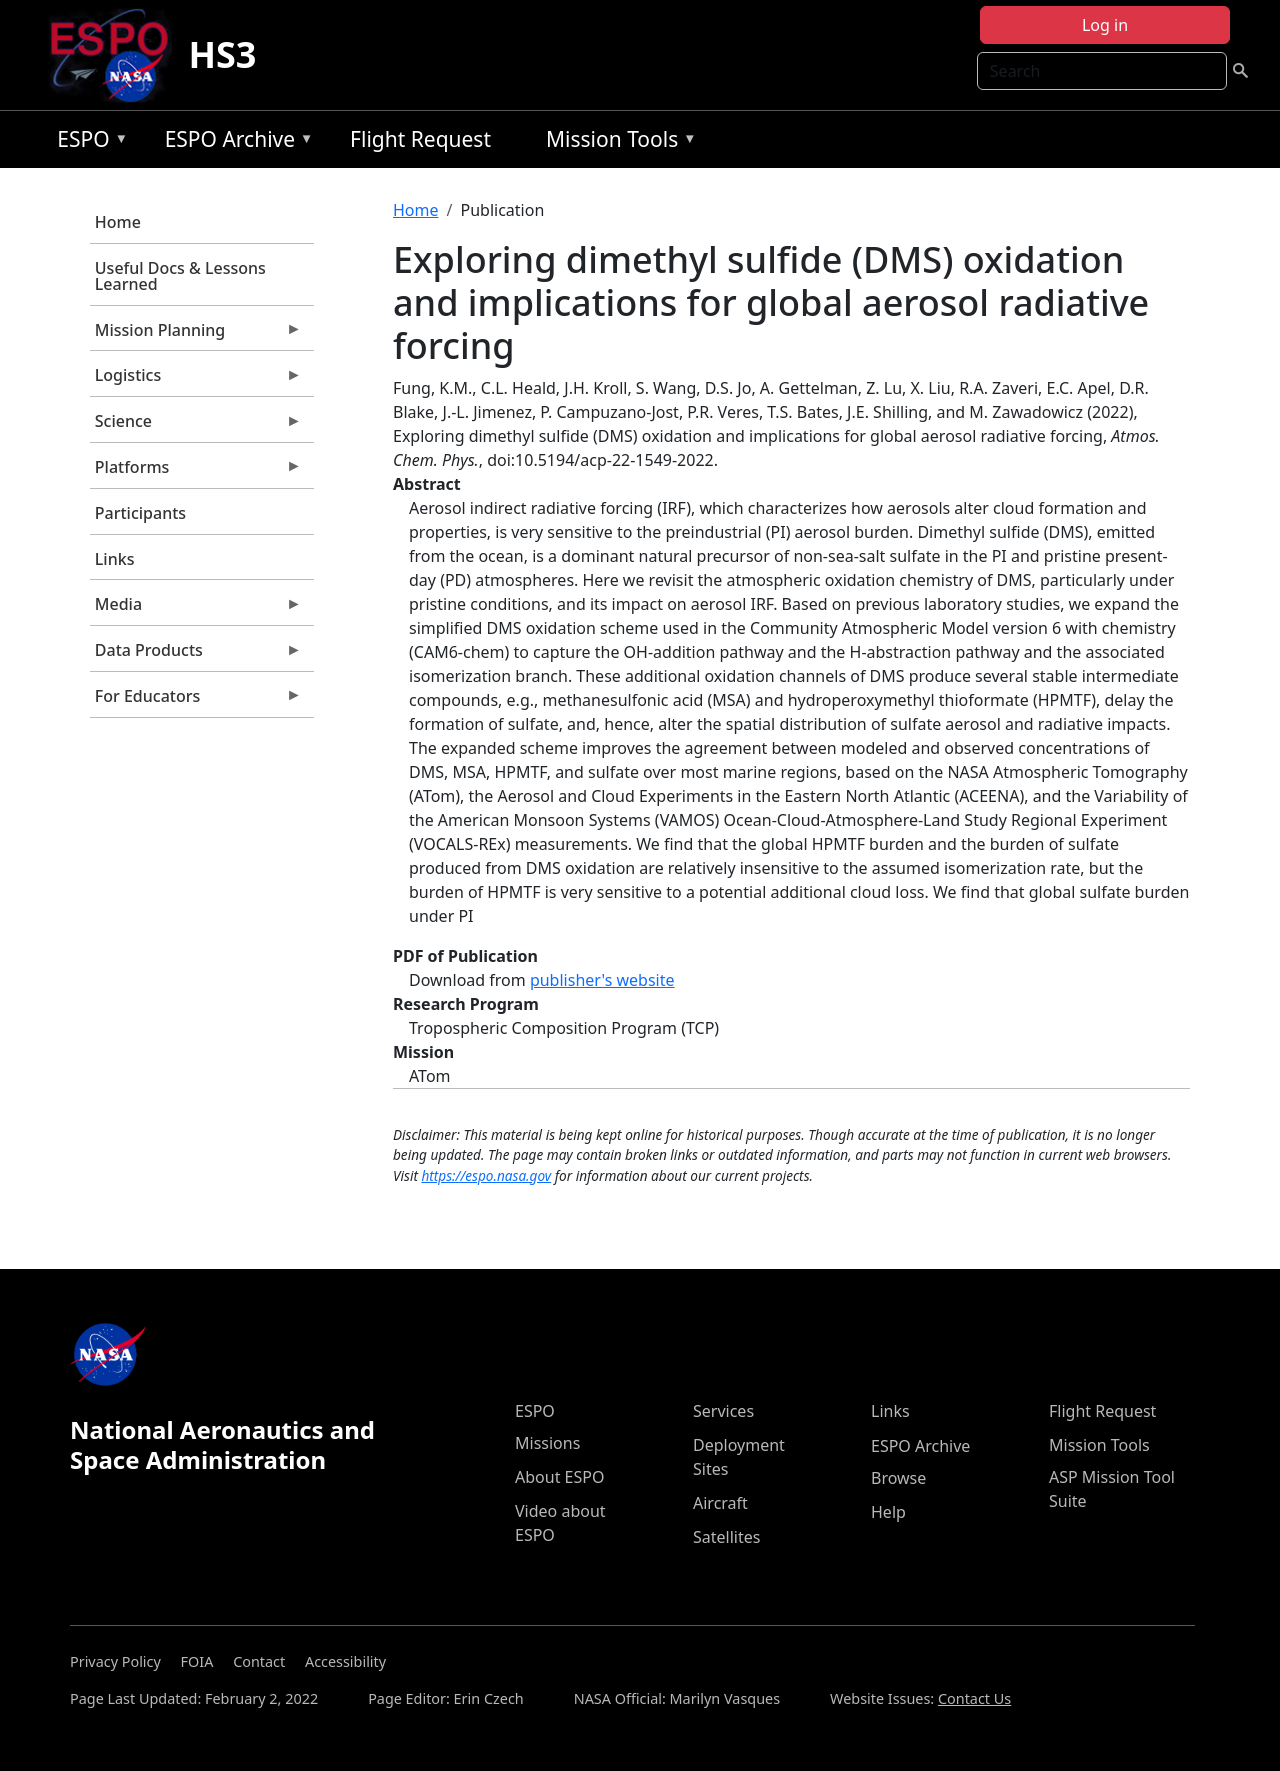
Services (723, 1411)
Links (115, 559)
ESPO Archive (234, 142)
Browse (898, 1478)
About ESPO (559, 1477)
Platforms (196, 472)
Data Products (196, 655)
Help (888, 1512)
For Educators (196, 701)
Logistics (196, 380)
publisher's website (602, 980)
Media (196, 609)
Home (118, 222)
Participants (140, 513)
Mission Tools (616, 142)
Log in (1105, 25)
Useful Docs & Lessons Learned (180, 276)
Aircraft (720, 1503)
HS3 (222, 54)
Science (196, 426)
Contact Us (974, 1698)
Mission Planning (196, 335)
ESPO (87, 142)
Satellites (726, 1537)
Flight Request (420, 139)
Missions (547, 1443)
